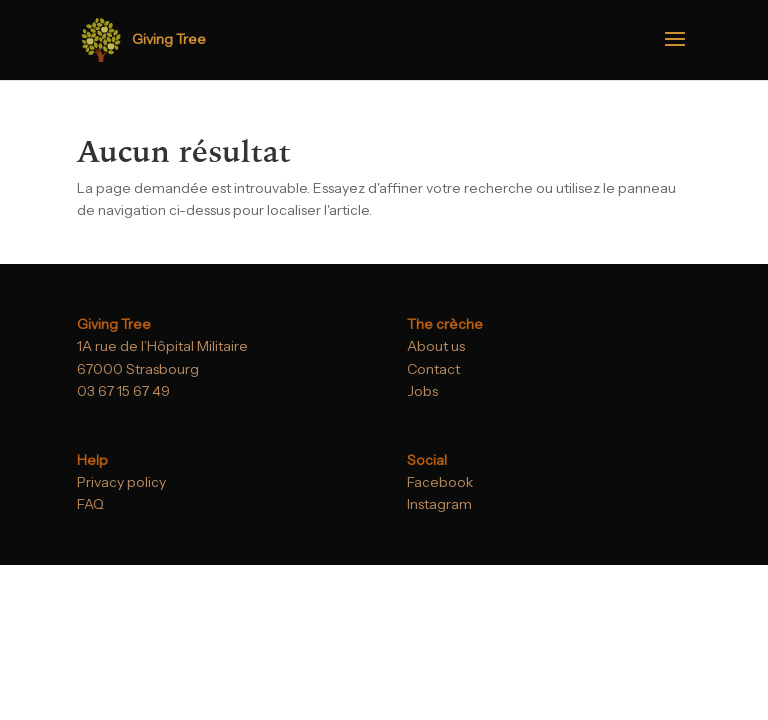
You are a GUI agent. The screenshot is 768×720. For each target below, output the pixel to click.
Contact (433, 369)
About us (436, 346)
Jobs (422, 391)
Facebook (440, 482)
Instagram (439, 504)
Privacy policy (121, 482)
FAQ (90, 504)
